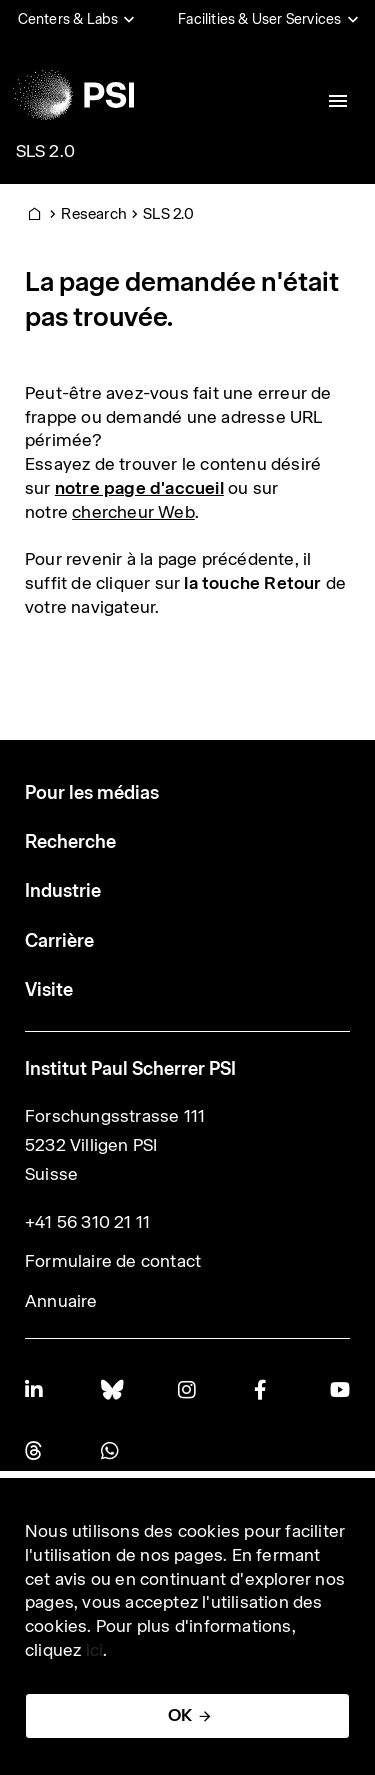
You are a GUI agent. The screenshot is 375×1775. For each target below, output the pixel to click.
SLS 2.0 (45, 151)
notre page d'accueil (139, 488)
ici (95, 1650)
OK (180, 1715)
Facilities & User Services (259, 19)
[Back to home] (73, 95)
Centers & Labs (68, 19)
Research (94, 213)
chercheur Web (133, 512)
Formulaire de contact (113, 1261)
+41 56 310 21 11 (87, 1222)
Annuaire (61, 1301)
